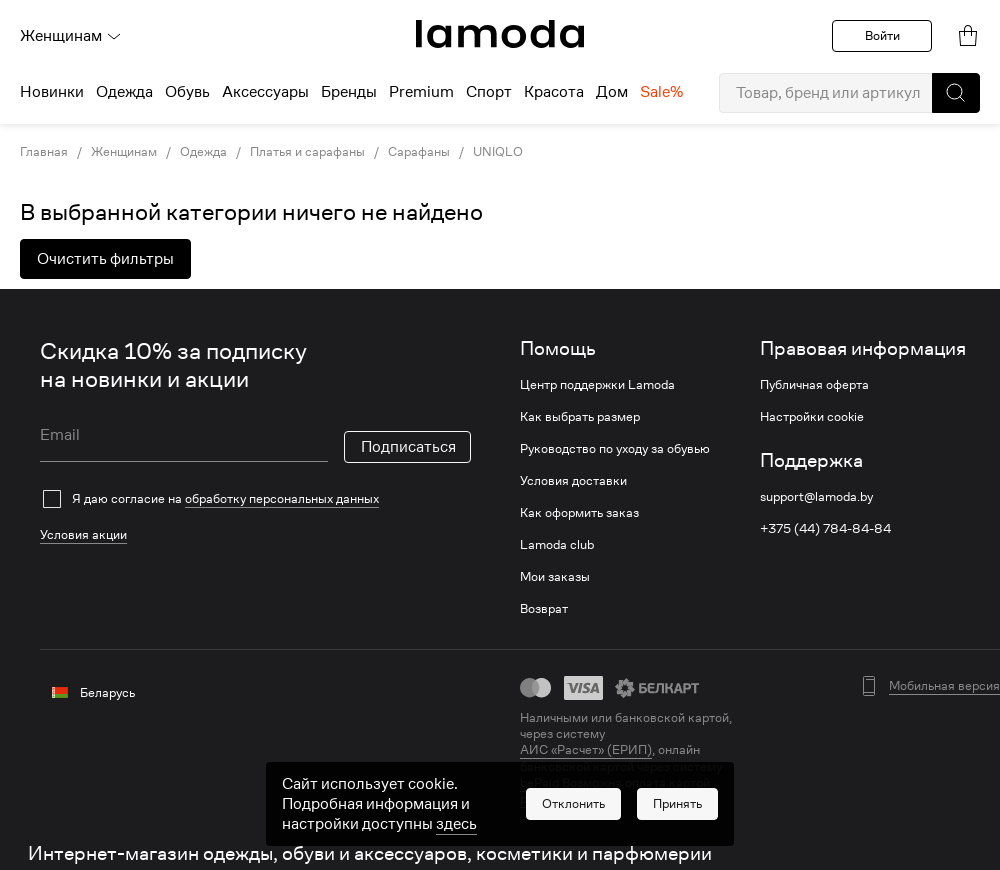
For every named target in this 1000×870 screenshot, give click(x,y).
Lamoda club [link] (557, 545)
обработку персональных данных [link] (282, 498)
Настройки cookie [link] (812, 417)
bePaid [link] (541, 782)
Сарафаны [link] (419, 152)
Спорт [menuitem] (489, 92)
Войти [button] (882, 35)
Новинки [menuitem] (52, 92)
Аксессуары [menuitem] (265, 92)
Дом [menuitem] (612, 92)
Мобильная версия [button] (944, 686)
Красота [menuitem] (554, 92)
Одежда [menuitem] (124, 92)
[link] (500, 34)
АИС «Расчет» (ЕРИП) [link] (586, 750)
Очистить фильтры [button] (105, 259)
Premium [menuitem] (421, 92)
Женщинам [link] (124, 152)
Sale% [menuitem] (661, 92)
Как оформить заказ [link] (579, 513)
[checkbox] (255, 499)
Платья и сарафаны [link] (307, 152)
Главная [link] (44, 152)
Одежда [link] (203, 152)
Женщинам (71, 36)
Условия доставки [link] (573, 481)
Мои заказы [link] (555, 577)
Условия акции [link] (83, 534)
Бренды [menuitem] (349, 92)
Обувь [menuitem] (187, 92)
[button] (956, 93)
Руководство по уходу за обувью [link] (615, 449)
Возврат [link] (544, 609)
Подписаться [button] (408, 447)
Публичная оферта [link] (814, 385)
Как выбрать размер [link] (580, 417)
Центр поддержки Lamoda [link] (597, 385)
